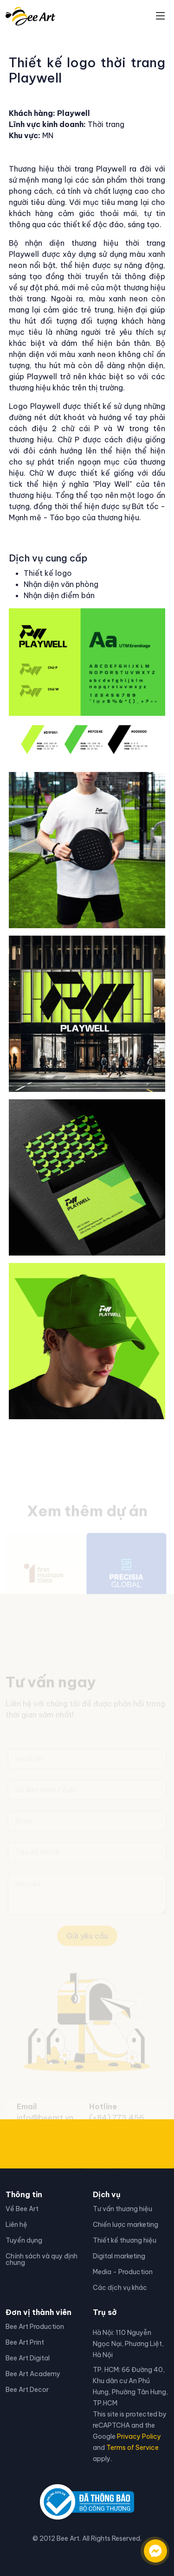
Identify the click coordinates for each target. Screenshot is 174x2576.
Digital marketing (119, 2256)
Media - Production (123, 2272)
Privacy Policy (139, 2436)
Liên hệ (16, 2224)
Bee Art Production (35, 2326)
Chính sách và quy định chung (41, 2259)
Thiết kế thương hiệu (124, 2240)
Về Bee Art (22, 2209)
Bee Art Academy (33, 2374)
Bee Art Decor (27, 2389)
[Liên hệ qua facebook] (146, 2546)
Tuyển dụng (24, 2240)
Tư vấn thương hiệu (122, 2209)
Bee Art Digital (28, 2358)
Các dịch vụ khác (120, 2287)
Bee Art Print (25, 2342)
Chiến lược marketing (125, 2224)
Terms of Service (132, 2447)
